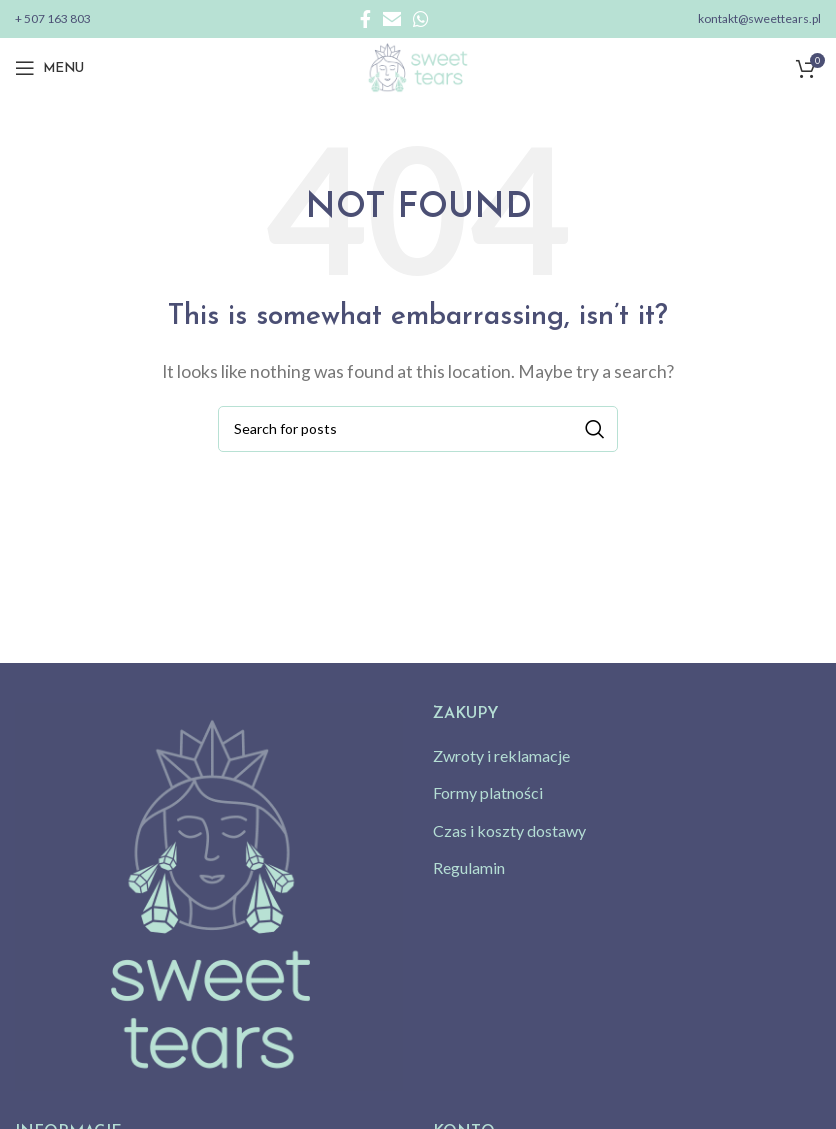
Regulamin (469, 867)
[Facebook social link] (365, 19)
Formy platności (488, 792)
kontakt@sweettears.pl (759, 18)
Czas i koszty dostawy (509, 830)
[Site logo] (418, 65)
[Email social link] (392, 19)
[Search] (418, 429)
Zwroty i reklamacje (501, 755)
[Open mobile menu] (49, 68)
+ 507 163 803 (53, 18)
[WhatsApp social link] (421, 19)
